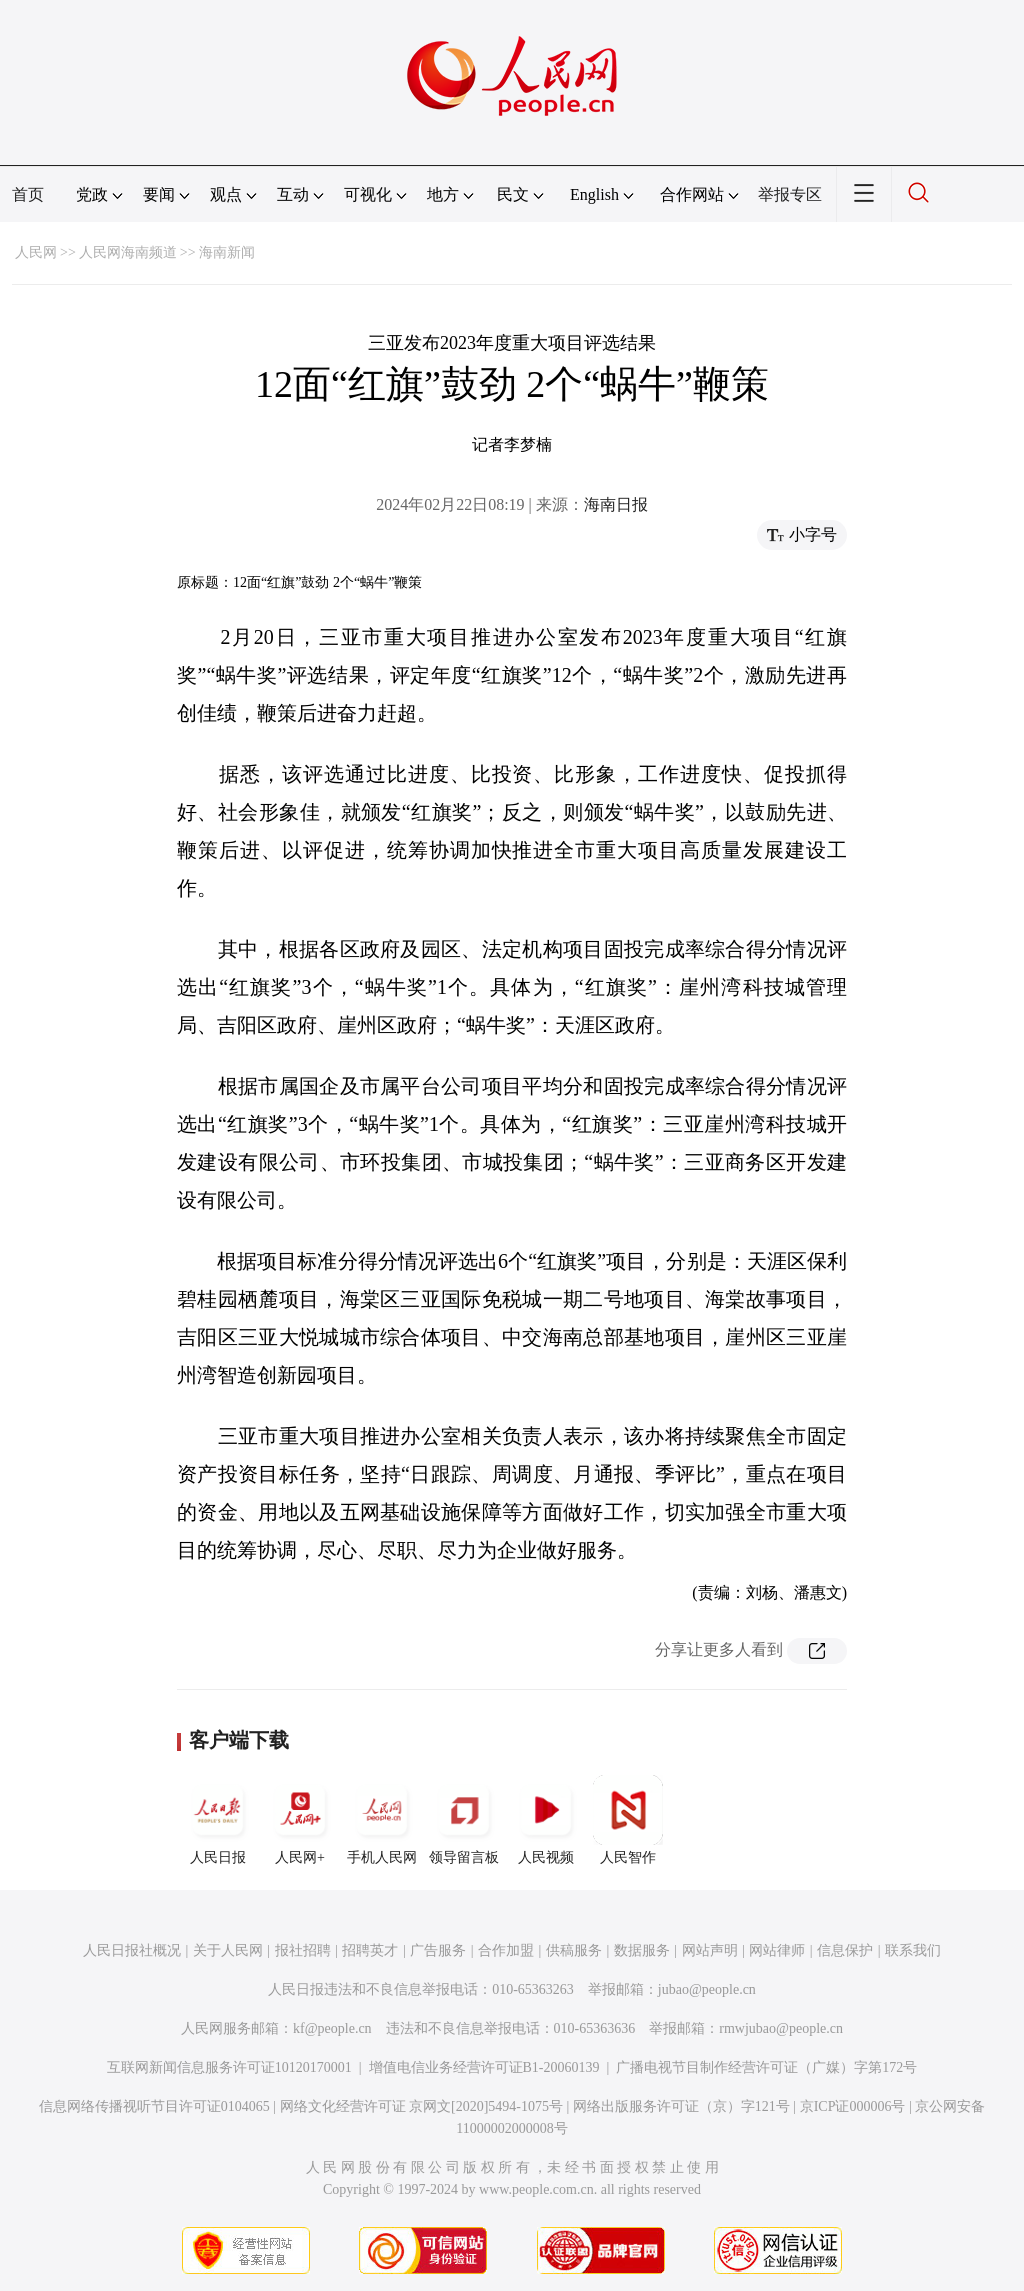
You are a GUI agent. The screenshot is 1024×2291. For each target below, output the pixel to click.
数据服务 (642, 1950)
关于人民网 (228, 1950)
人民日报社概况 (132, 1950)
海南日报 (616, 504)
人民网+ (300, 1820)
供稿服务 (574, 1950)
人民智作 (628, 1820)
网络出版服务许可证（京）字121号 (681, 2106)
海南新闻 (227, 252)
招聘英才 (370, 1950)
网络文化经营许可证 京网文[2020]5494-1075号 (422, 2106)
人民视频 (546, 1820)
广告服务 (438, 1950)
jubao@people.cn (707, 1989)
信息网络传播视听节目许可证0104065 (154, 2106)
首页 (28, 194)
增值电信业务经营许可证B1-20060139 (484, 2067)
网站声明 (710, 1950)
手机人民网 (382, 1820)
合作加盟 (506, 1950)
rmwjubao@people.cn (781, 2028)
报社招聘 (303, 1950)
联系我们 (913, 1950)
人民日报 (218, 1820)
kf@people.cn (332, 2028)
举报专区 (790, 194)
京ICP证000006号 (853, 2106)
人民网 (36, 252)
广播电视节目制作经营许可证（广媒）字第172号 (766, 2067)
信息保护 (845, 1950)
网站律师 (777, 1950)
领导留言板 (464, 1820)
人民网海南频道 (128, 252)
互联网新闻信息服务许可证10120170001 (229, 2067)
